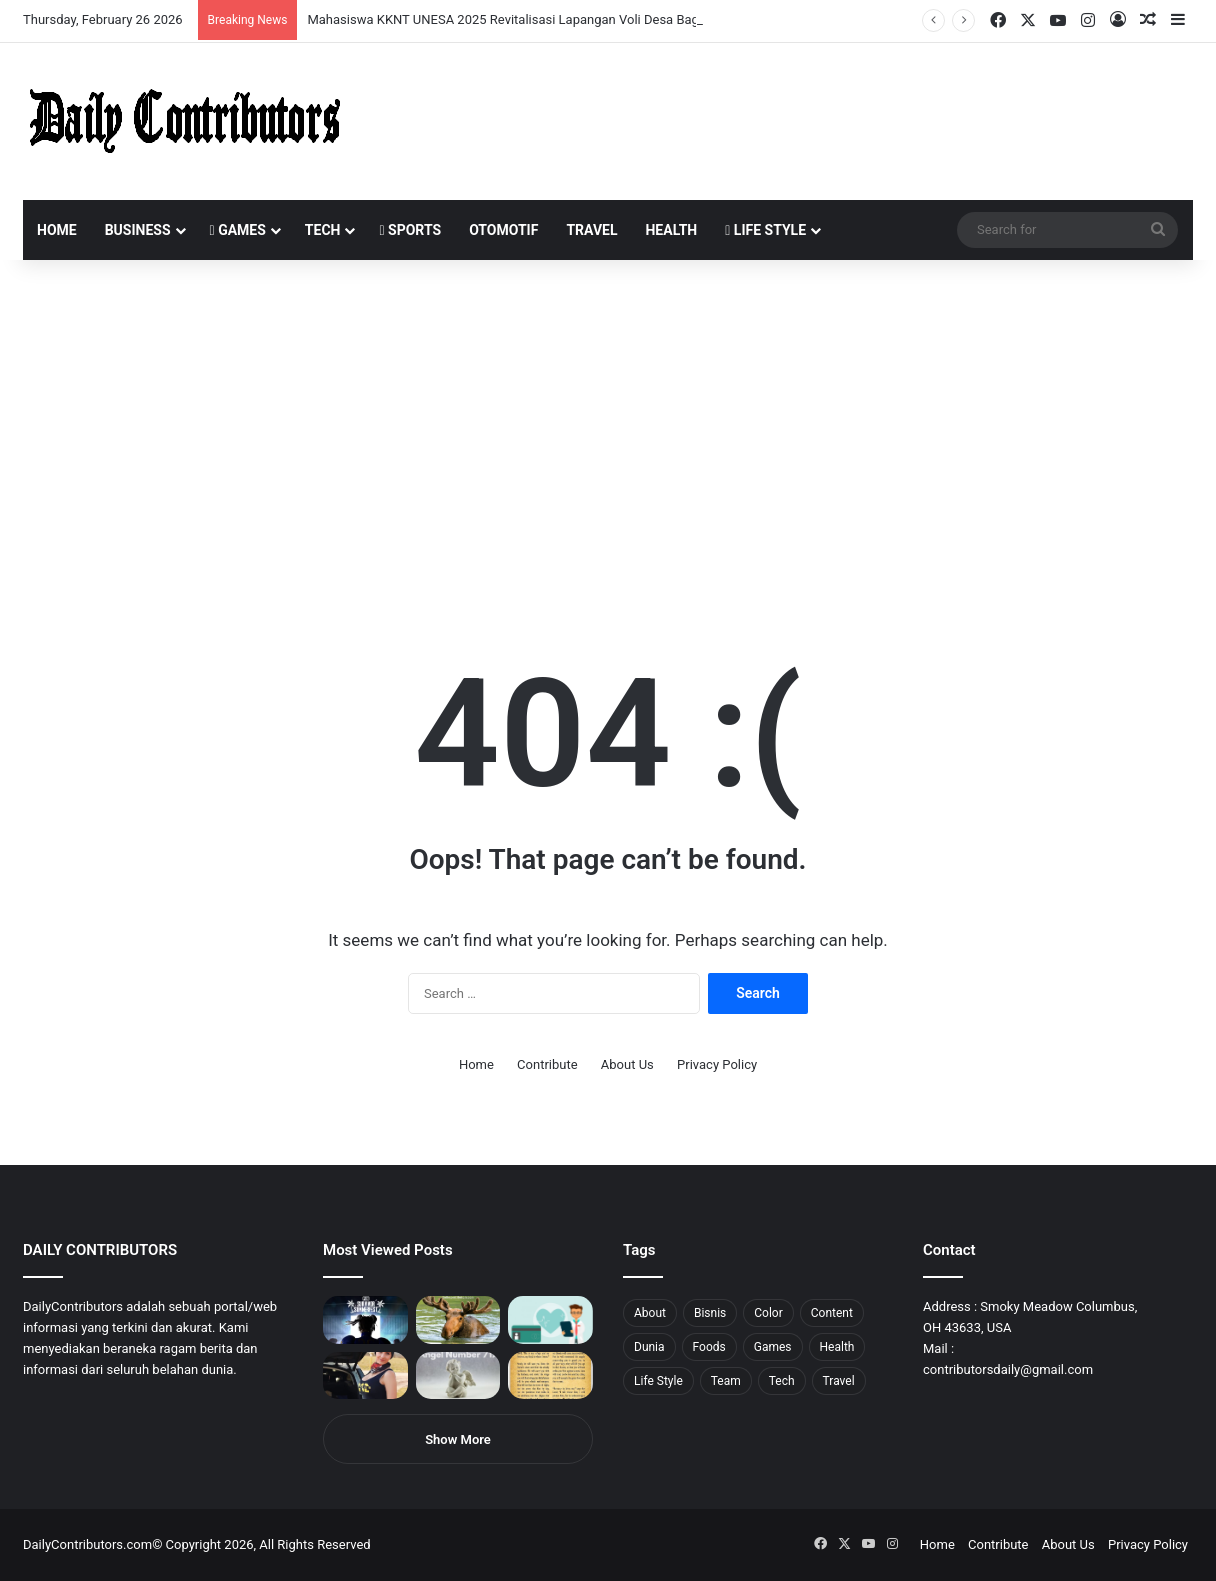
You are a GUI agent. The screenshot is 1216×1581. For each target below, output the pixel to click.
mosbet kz (234, 0)
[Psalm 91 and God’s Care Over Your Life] (550, 1376)
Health (671, 230)
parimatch (241, 0)
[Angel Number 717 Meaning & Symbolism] (458, 1376)
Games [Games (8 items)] (773, 1347)
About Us (627, 1064)
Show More (458, 1439)
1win (111, 0)
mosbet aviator (267, 0)
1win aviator (64, 0)
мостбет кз (145, 0)
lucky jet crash (215, 0)
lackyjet (229, 0)
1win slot (187, 0)
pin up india (106, 0)
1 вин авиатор (44, 0)
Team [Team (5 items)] (726, 1381)
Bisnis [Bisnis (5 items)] (710, 1313)
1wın (113, 0)
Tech (323, 230)
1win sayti (11, 0)
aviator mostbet (253, 0)
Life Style (765, 230)
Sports (410, 230)
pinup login (278, 0)
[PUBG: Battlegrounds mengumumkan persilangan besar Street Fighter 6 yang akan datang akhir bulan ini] (365, 1320)
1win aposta (99, 0)
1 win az (158, 0)
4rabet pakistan (312, 0)
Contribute (547, 1064)
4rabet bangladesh (90, 0)
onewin (261, 0)
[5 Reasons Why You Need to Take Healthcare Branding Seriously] (550, 1320)
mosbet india (72, 0)
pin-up (274, 0)
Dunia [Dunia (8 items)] (649, 1347)
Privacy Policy (717, 1064)
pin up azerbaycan (120, 0)
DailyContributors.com (87, 1544)
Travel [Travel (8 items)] (839, 1381)
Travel (591, 230)
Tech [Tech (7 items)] (782, 1381)
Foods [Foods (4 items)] (709, 1347)
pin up (128, 0)
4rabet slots (52, 0)
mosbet (193, 0)
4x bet (83, 0)
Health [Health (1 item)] (837, 1347)
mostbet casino (26, 0)
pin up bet (247, 0)
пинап (225, 0)
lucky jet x (305, 0)
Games (238, 230)
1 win (6, 0)
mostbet (2, 0)
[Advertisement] (608, 430)
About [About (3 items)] (650, 1313)
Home (57, 230)
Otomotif (503, 230)
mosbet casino (171, 0)
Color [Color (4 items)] (768, 1313)
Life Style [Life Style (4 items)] (658, 1381)
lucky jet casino (180, 0)
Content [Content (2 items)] (832, 1313)
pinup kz (290, 0)
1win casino (163, 0)
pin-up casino (204, 0)
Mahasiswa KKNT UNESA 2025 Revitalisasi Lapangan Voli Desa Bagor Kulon (526, 19)
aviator (221, 0)
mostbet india (18, 0)
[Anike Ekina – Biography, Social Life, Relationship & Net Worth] (365, 1376)
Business (138, 230)
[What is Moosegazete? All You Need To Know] (458, 1320)
